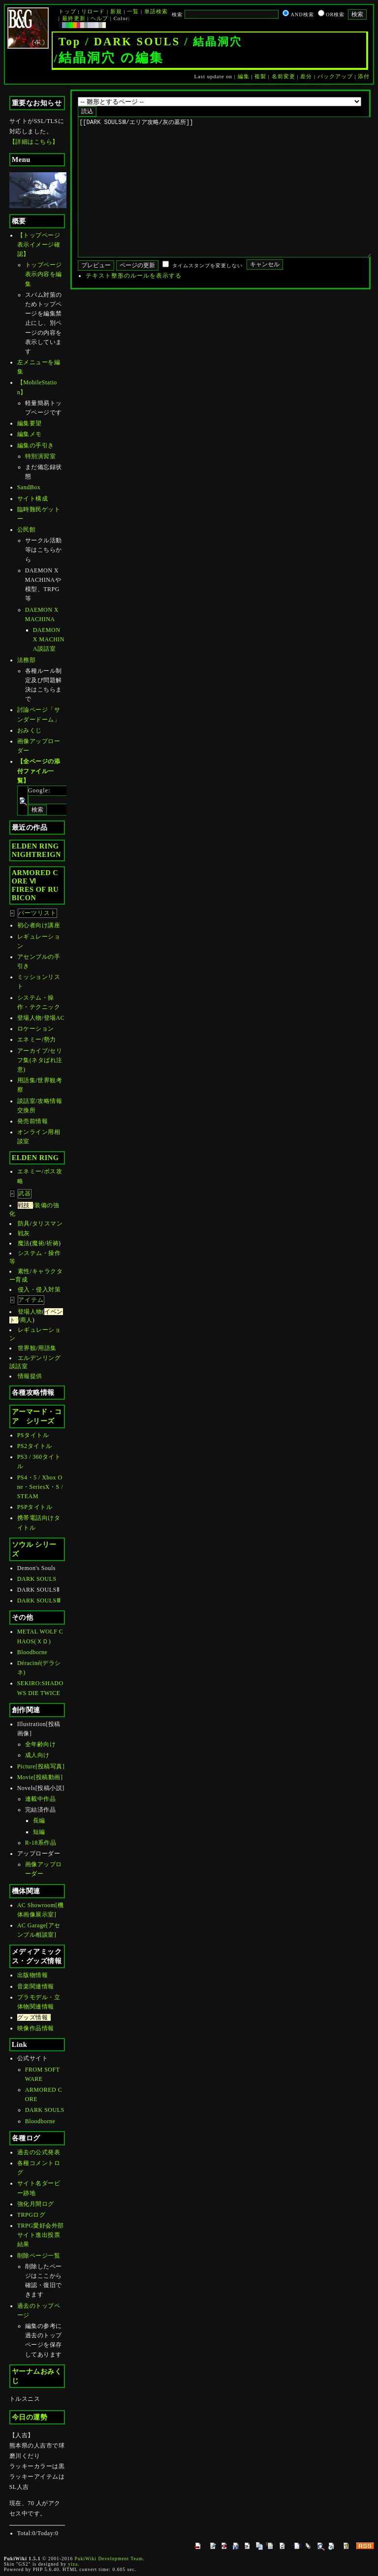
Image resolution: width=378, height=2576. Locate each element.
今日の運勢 (30, 2417)
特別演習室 (40, 456)
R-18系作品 (41, 1842)
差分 (306, 76)
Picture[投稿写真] (40, 1766)
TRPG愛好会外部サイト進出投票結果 (40, 2235)
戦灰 (24, 1233)
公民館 (26, 529)
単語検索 (156, 11)
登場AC (54, 1017)
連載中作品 (40, 1798)
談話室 (26, 1101)
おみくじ (29, 730)
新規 (116, 11)
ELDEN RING (35, 1158)
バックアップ (335, 76)
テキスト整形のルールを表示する (134, 305)
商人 (26, 1320)
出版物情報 (32, 1975)
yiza (73, 2564)
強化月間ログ (35, 2203)
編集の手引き (35, 445)
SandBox (29, 487)
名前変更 (283, 76)
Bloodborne (32, 1652)
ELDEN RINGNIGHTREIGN (36, 850)
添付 (364, 76)
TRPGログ (31, 2214)
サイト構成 (32, 498)
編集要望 (29, 423)
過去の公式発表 (39, 2152)
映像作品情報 (35, 2028)
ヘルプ (99, 18)
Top (70, 41)
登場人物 (29, 1017)
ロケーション (35, 1028)
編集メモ (29, 434)
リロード (93, 11)
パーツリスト (37, 913)
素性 (24, 1271)
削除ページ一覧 (39, 2255)
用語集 (26, 1080)
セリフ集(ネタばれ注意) (40, 1060)
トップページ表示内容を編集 (43, 274)
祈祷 (52, 1243)
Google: (39, 790)
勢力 (50, 1039)
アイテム (31, 1299)
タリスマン (47, 1223)
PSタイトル (33, 1435)
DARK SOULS (137, 41)
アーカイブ (32, 1050)
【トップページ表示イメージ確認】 (39, 244)
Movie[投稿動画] (40, 1777)
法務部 (26, 660)
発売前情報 (32, 1121)
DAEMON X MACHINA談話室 (48, 639)
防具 (24, 1223)
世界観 (27, 1348)
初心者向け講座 (39, 925)
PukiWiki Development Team (109, 2558)
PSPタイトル (35, 1507)
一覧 (133, 11)
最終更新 (74, 18)
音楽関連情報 (35, 1986)
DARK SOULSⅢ (39, 1600)
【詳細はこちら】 (34, 141)
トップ (67, 11)
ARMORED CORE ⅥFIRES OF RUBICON (35, 885)
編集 (244, 76)
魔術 (38, 1243)
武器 (24, 1193)
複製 (260, 76)
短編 (39, 1831)
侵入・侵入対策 (39, 1289)
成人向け (37, 1755)
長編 (39, 1820)
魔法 (24, 1243)
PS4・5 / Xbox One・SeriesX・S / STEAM (40, 1487)
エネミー (29, 1039)
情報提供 (30, 1376)
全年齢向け (40, 1744)
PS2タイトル (34, 1446)
